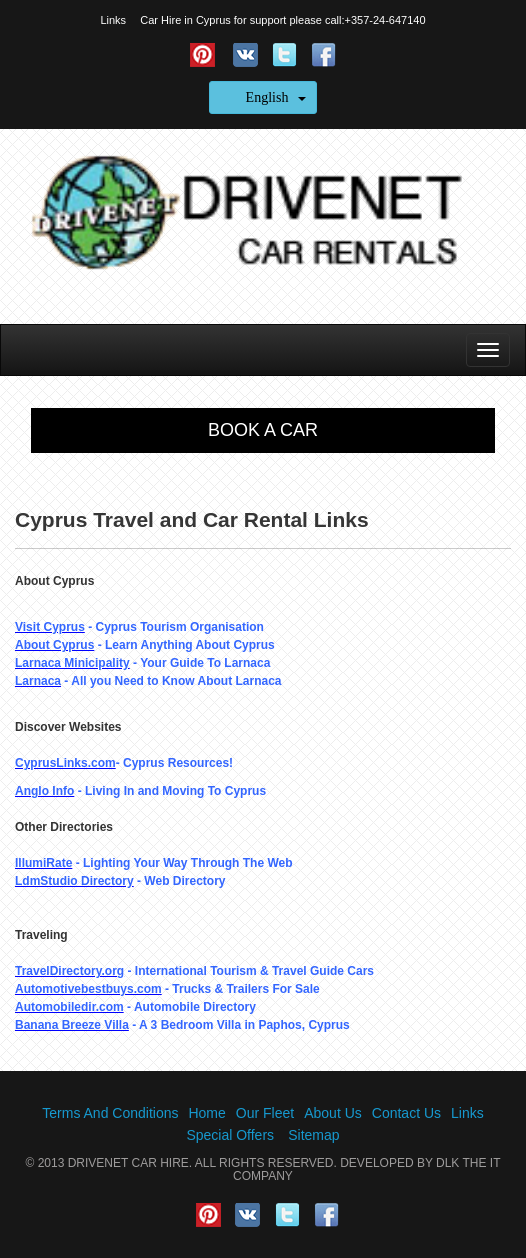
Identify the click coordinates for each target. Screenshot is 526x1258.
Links (113, 20)
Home (206, 1113)
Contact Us (406, 1113)
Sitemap (313, 1135)
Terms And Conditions (110, 1113)
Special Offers (230, 1135)
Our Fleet (265, 1113)
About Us (333, 1113)
